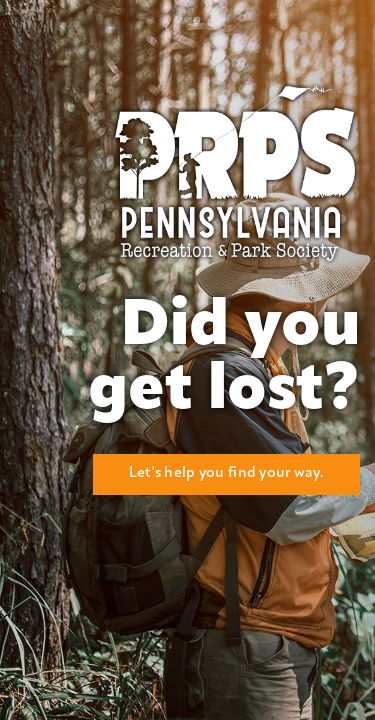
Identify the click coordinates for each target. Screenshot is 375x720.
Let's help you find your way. (226, 473)
